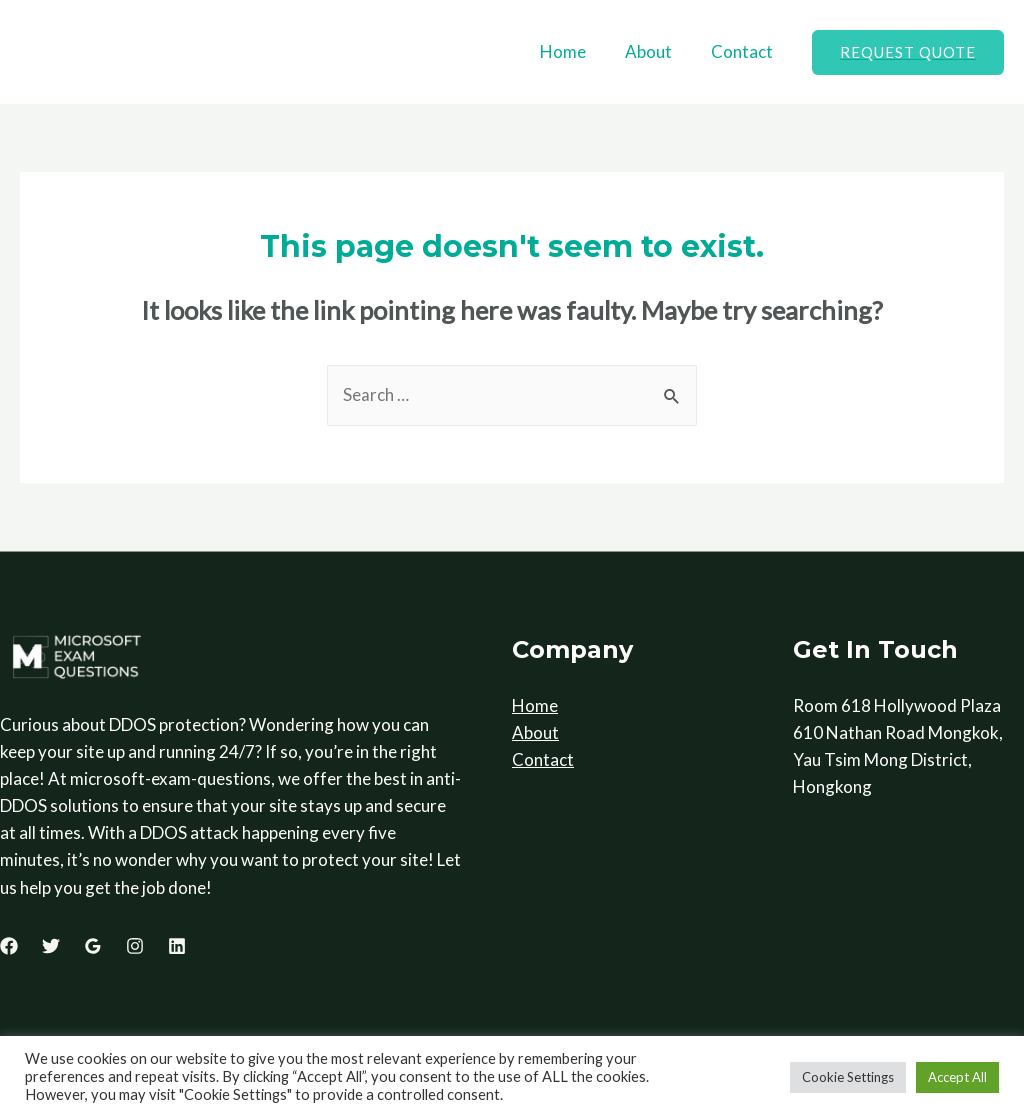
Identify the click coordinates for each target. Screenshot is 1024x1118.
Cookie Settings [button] (848, 1077)
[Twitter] (51, 947)
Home (575, 51)
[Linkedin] (177, 947)
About (655, 51)
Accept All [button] (957, 1077)
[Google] (93, 947)
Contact (744, 51)
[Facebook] (9, 947)
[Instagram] (135, 947)
